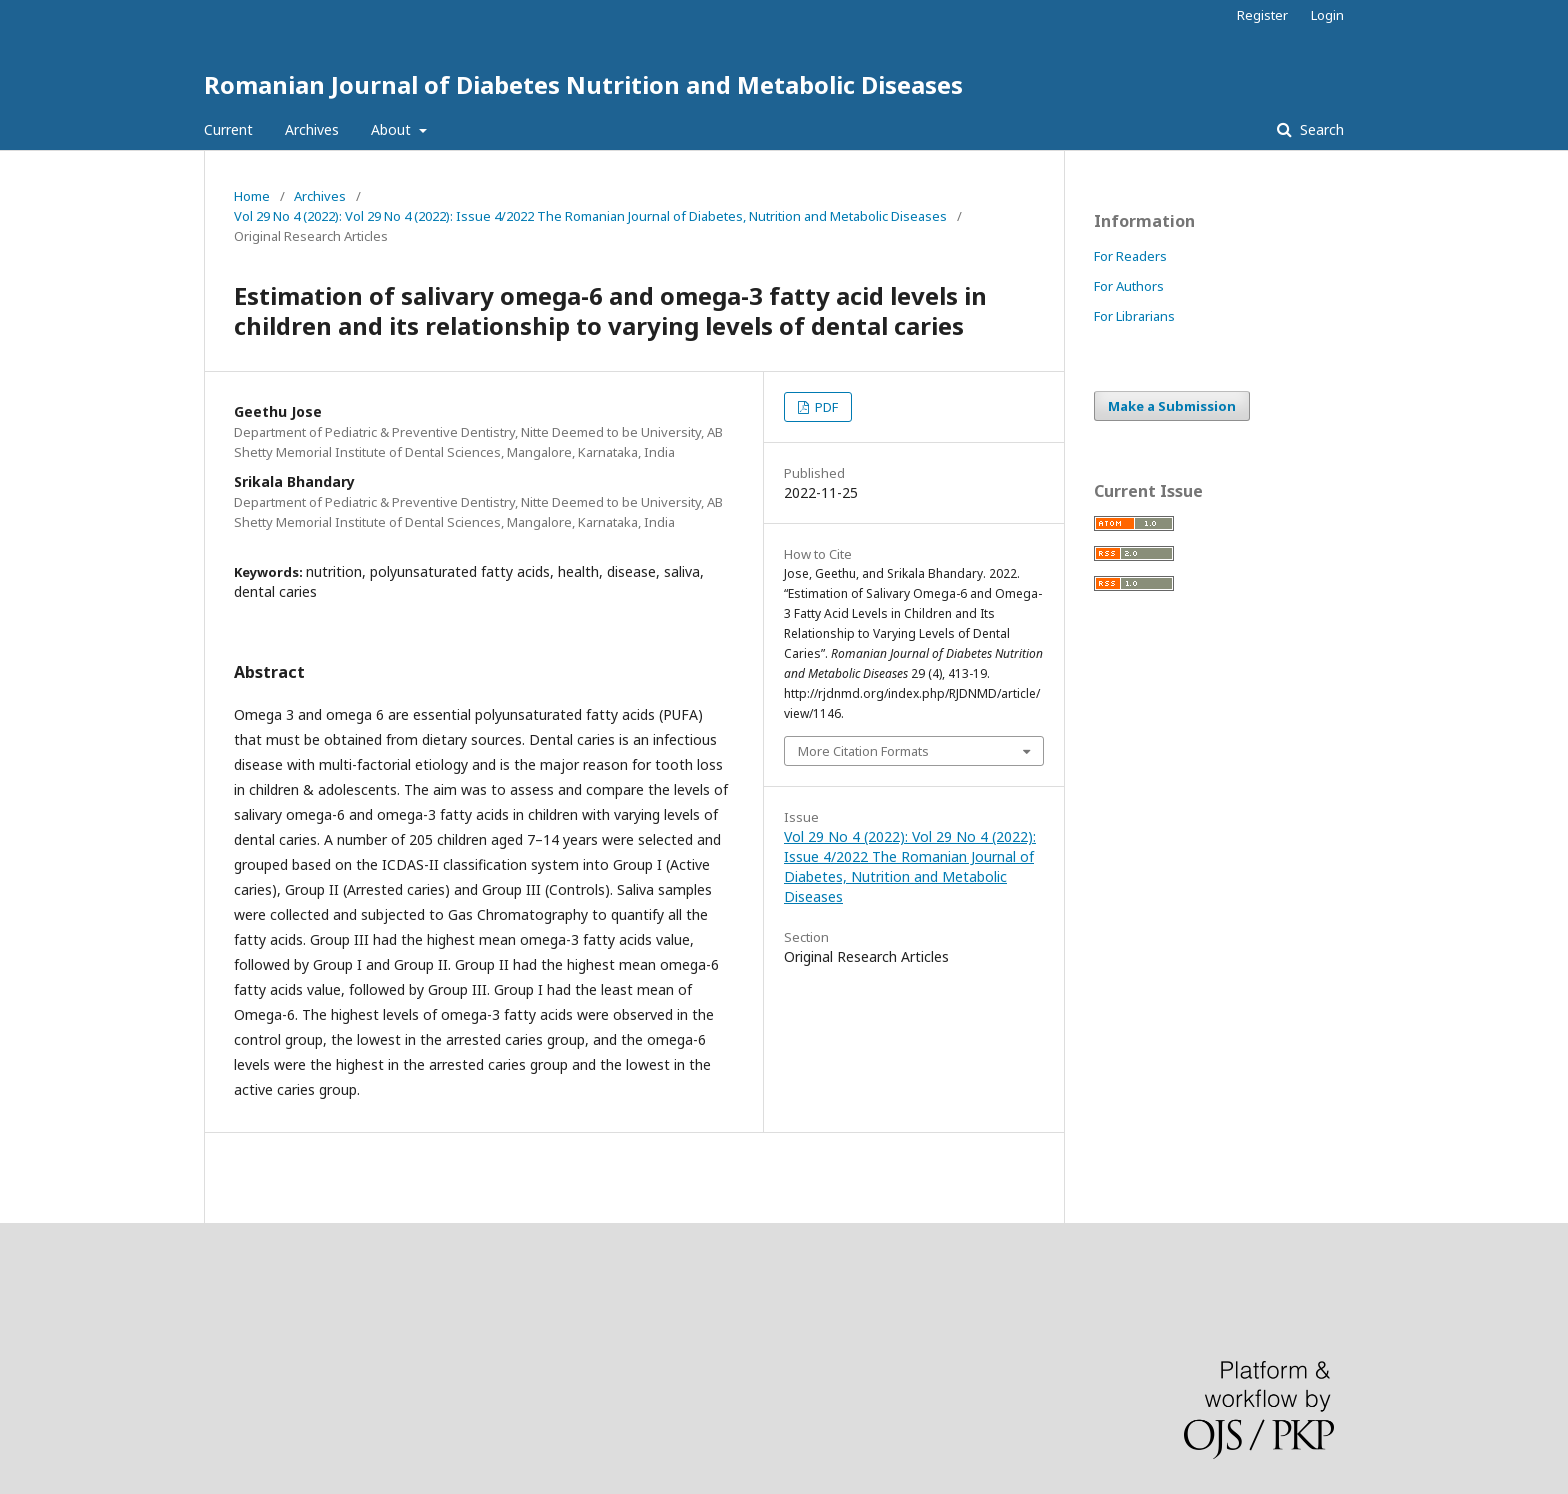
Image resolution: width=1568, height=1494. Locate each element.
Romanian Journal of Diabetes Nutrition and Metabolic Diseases (583, 84)
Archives (312, 129)
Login (1327, 15)
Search (1320, 129)
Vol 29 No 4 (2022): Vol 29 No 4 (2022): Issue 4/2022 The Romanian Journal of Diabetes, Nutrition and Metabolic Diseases (590, 216)
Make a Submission (1172, 406)
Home (252, 196)
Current (228, 129)
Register (1262, 15)
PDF (825, 407)
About (393, 129)
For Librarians (1134, 316)
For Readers (1130, 256)
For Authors (1129, 286)
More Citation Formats (863, 751)
